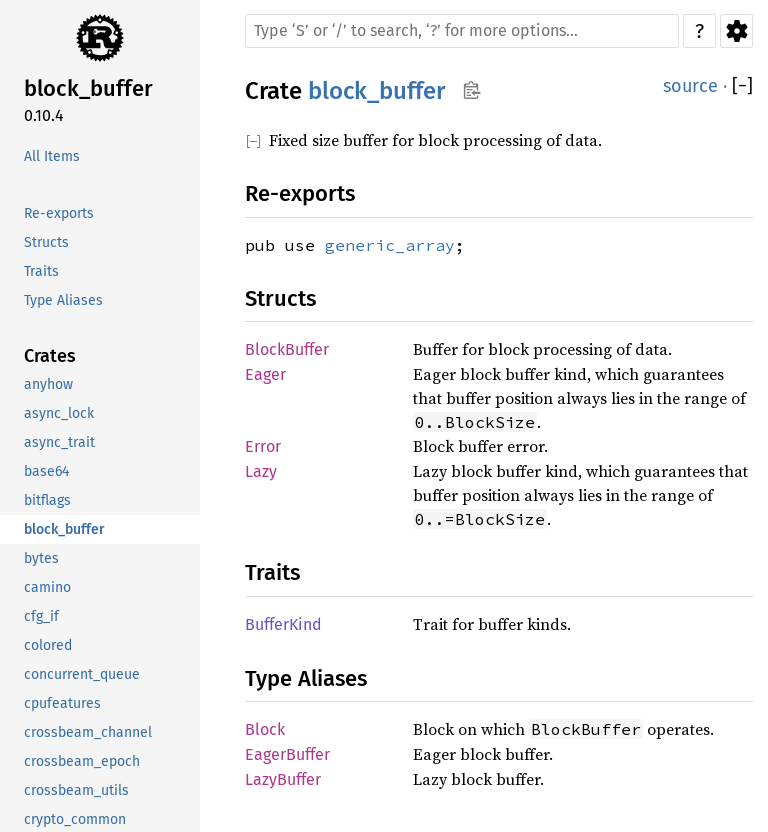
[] (742, 86)
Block (265, 729)
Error (263, 446)
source (690, 86)
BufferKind (283, 624)
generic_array (390, 245)
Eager (265, 374)
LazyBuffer (283, 779)
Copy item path (471, 90)
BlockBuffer (287, 349)
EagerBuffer (287, 754)
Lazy (261, 471)
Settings (736, 31)
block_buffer (376, 91)
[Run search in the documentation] (462, 31)
